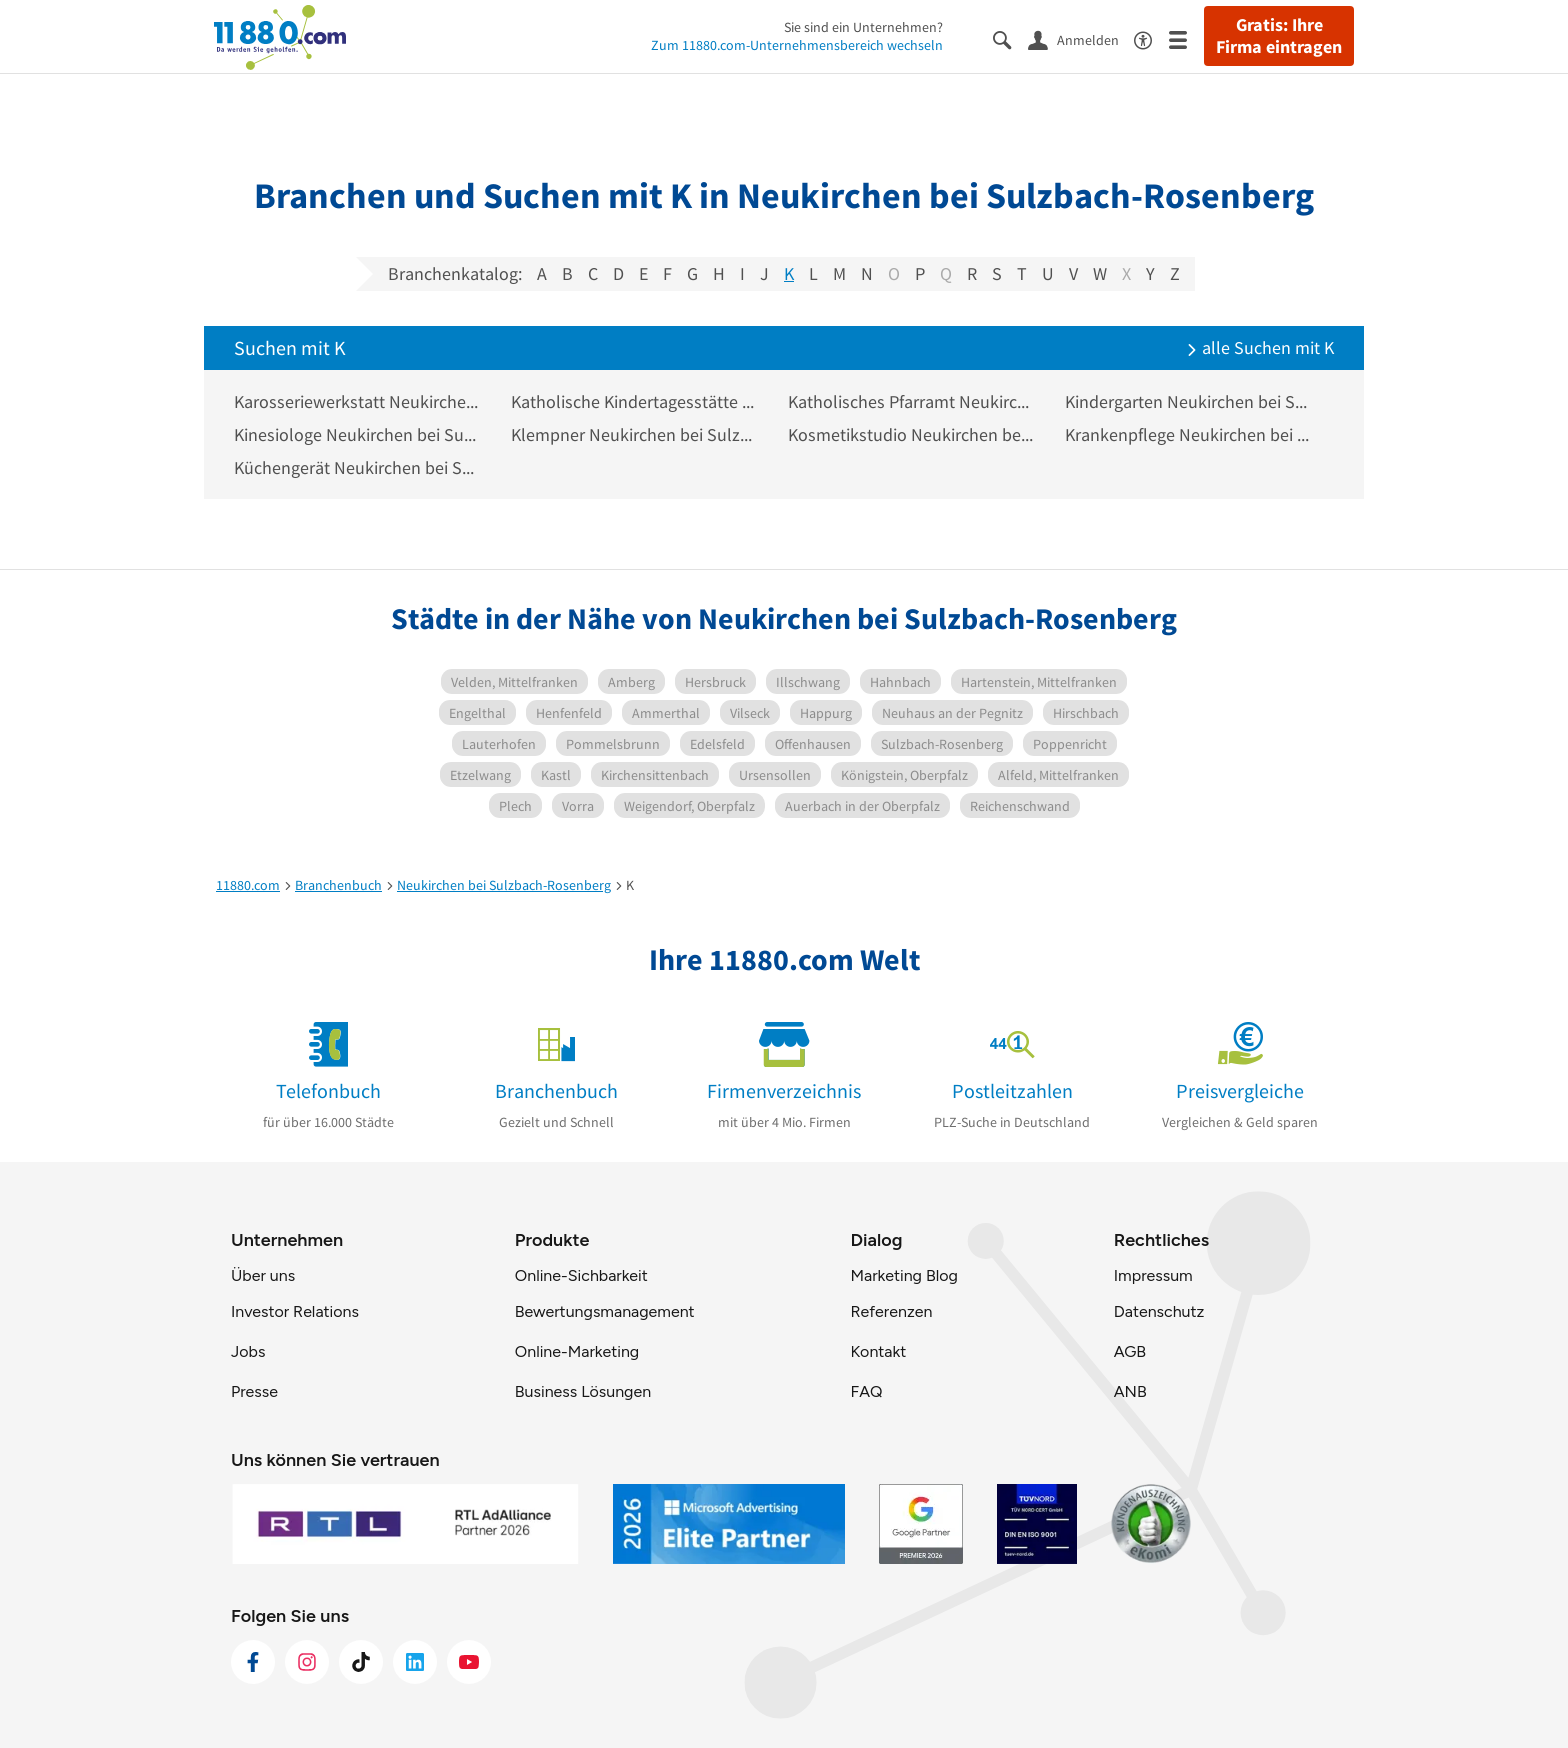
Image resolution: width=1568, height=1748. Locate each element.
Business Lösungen (583, 1391)
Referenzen (891, 1311)
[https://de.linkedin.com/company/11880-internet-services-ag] (415, 1662)
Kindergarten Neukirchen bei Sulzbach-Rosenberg (1188, 401)
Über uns (263, 1275)
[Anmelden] (1081, 39)
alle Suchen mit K (1260, 347)
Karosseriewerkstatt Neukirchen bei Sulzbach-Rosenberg (357, 401)
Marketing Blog (903, 1275)
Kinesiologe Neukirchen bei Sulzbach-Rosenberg (357, 434)
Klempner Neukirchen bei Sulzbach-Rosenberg (634, 434)
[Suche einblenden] (1010, 38)
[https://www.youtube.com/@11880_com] (469, 1662)
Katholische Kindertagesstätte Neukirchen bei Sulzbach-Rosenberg (634, 401)
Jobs (248, 1351)
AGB (1130, 1351)
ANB (1130, 1391)
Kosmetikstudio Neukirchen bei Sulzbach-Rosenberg (911, 434)
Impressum (1153, 1275)
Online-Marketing (577, 1351)
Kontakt (878, 1351)
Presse (254, 1391)
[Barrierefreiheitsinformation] (1151, 38)
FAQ (866, 1391)
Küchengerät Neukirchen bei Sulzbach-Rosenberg (357, 467)
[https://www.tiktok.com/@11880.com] (361, 1662)
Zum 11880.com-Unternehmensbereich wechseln (797, 45)
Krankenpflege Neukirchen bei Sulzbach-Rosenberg (1188, 434)
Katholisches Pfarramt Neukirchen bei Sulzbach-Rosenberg (911, 401)
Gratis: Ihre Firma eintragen (1279, 36)
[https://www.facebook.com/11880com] (253, 1662)
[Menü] (1186, 38)
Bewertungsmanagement (605, 1311)
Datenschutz (1159, 1311)
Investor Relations (295, 1311)
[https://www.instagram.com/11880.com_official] (307, 1662)
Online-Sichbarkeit (581, 1275)
